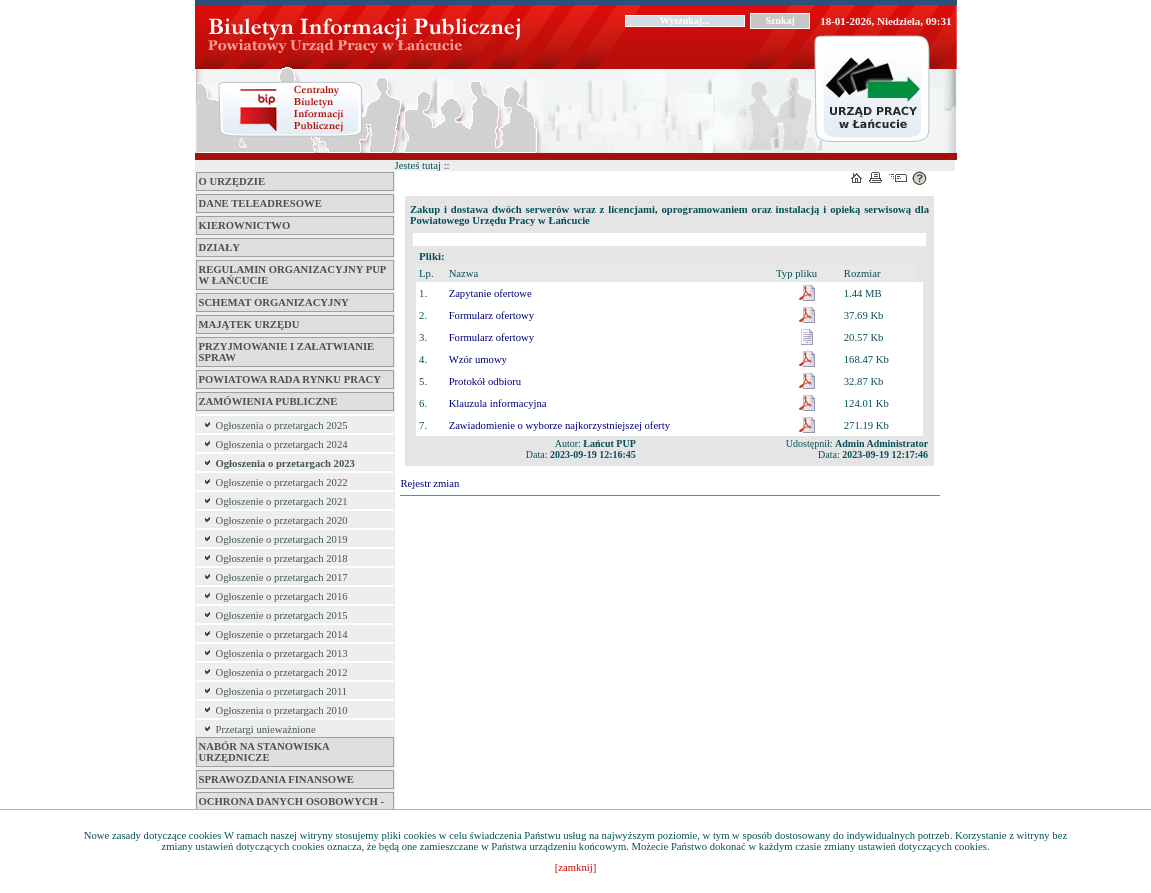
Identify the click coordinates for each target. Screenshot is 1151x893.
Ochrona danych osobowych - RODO (292, 807)
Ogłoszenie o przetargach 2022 (282, 482)
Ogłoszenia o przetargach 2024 (282, 444)
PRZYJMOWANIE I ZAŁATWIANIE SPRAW (287, 352)
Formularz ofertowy (492, 315)
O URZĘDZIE (232, 181)
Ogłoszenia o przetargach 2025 (282, 425)
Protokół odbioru (485, 381)
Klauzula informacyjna (498, 403)
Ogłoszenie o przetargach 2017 (282, 577)
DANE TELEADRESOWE (260, 203)
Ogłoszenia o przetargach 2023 (285, 463)
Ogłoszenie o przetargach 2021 (282, 501)
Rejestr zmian (430, 483)
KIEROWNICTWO (245, 225)
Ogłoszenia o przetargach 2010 (282, 710)
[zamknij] (575, 867)
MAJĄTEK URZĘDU (249, 324)
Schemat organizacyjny (274, 302)
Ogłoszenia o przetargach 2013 (282, 653)
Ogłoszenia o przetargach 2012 (282, 672)
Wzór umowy (478, 359)
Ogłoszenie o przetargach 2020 (282, 520)
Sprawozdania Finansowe (276, 779)
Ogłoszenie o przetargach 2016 (282, 596)
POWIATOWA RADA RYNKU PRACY (290, 379)
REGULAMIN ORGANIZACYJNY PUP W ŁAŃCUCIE (292, 275)
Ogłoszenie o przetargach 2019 (282, 539)
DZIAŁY (219, 247)
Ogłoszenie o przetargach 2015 (282, 615)
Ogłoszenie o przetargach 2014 (282, 634)
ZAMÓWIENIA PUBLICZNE (268, 401)
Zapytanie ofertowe (490, 293)
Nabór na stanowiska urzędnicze (264, 752)
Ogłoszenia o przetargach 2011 (282, 691)
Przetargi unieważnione (266, 729)
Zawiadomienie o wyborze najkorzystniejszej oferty (559, 425)
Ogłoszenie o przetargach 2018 (282, 558)
